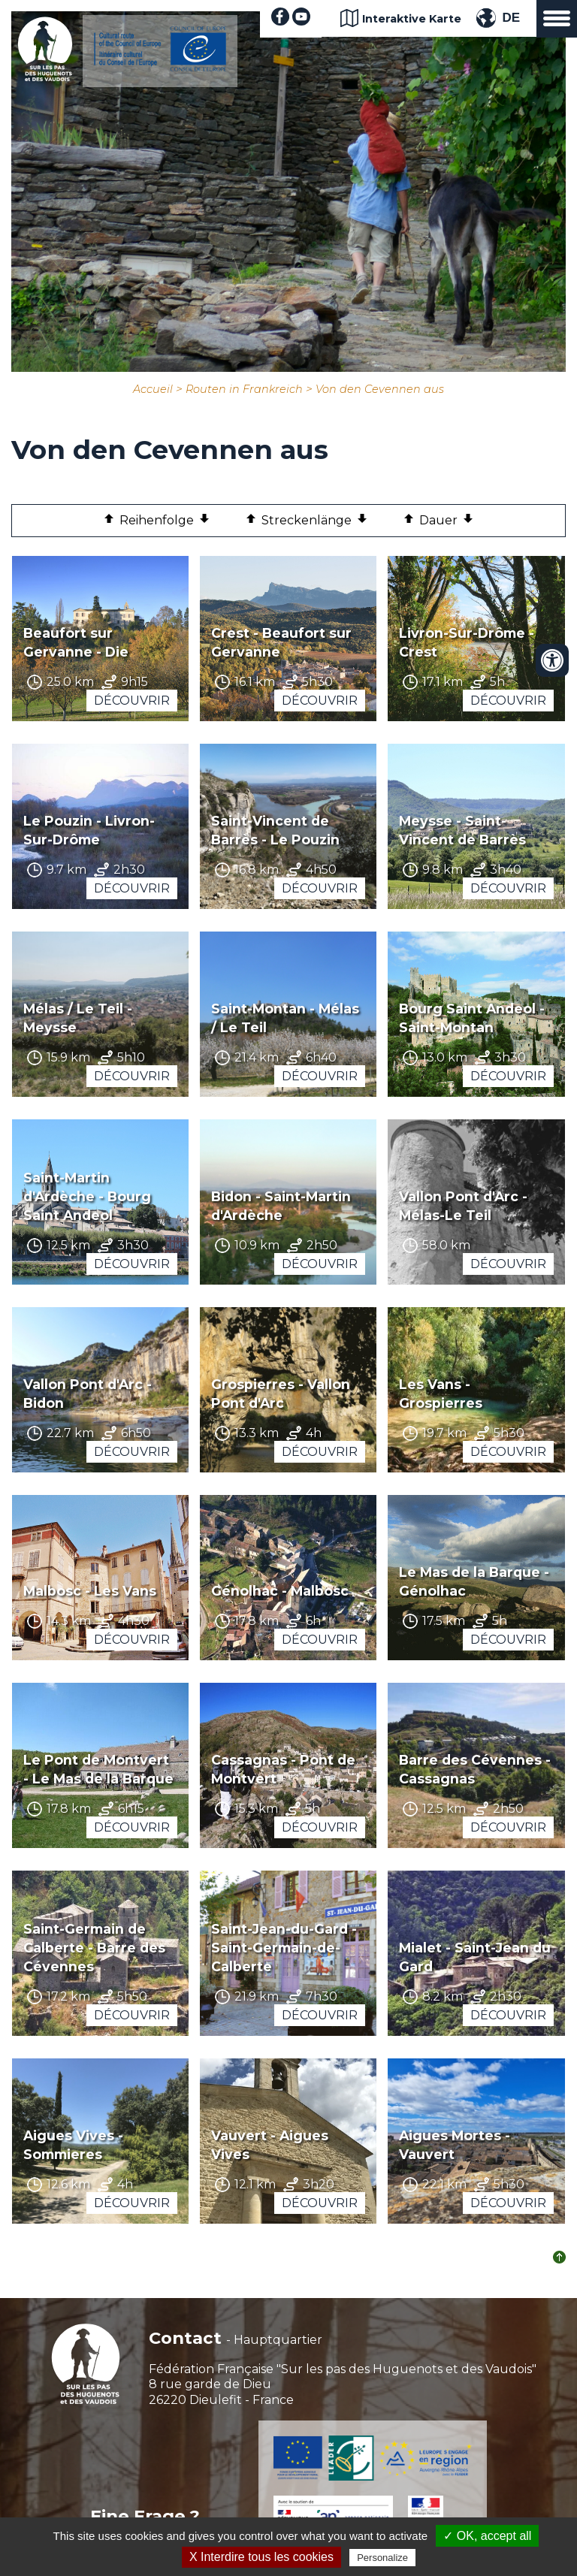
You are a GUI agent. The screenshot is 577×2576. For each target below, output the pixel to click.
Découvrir (132, 700)
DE (511, 18)
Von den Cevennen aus (380, 389)
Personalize (382, 2557)
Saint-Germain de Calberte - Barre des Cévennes (94, 1947)
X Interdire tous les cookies (261, 2556)
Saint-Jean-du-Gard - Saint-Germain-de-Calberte (284, 1947)
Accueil (153, 389)
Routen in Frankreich (244, 389)
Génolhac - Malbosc (280, 1591)
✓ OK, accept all (487, 2535)
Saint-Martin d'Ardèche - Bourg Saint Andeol (87, 1196)
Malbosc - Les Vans (89, 1591)
